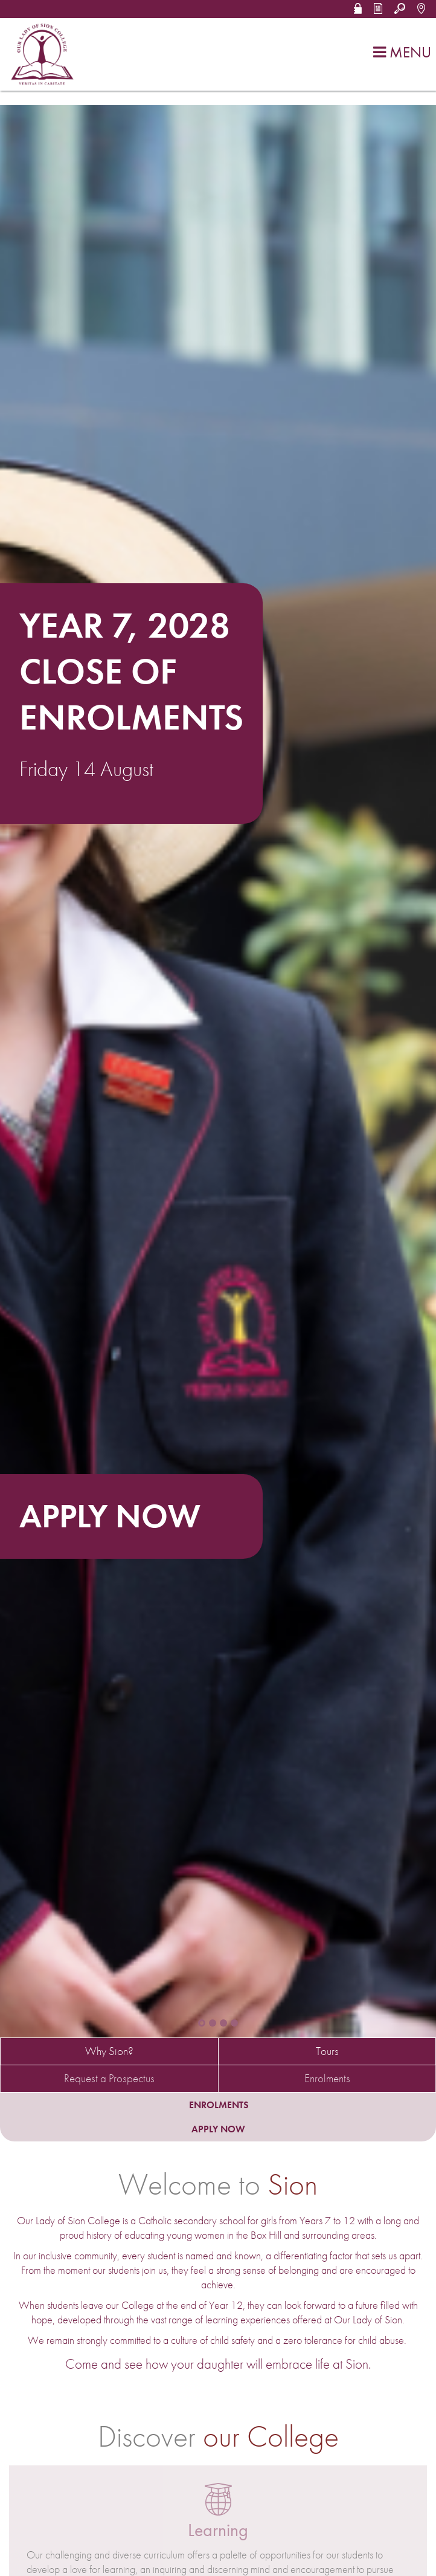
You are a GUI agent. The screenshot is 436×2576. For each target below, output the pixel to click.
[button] (358, 7)
